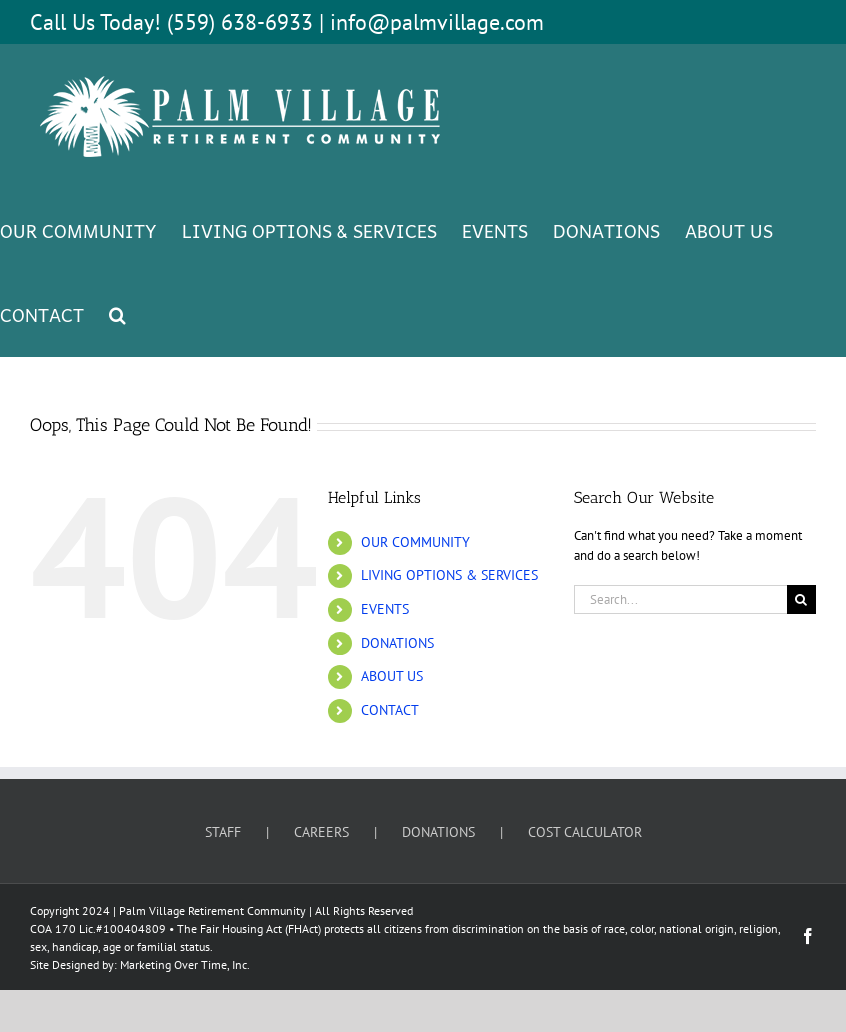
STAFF (223, 832)
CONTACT (390, 710)
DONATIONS (397, 643)
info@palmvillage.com (437, 22)
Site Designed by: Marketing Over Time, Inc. (140, 964)
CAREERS (321, 832)
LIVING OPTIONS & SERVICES (449, 575)
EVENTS (385, 609)
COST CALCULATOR (585, 832)
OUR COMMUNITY (415, 542)
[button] (117, 314)
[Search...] (680, 599)
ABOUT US (392, 676)
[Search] (801, 599)
